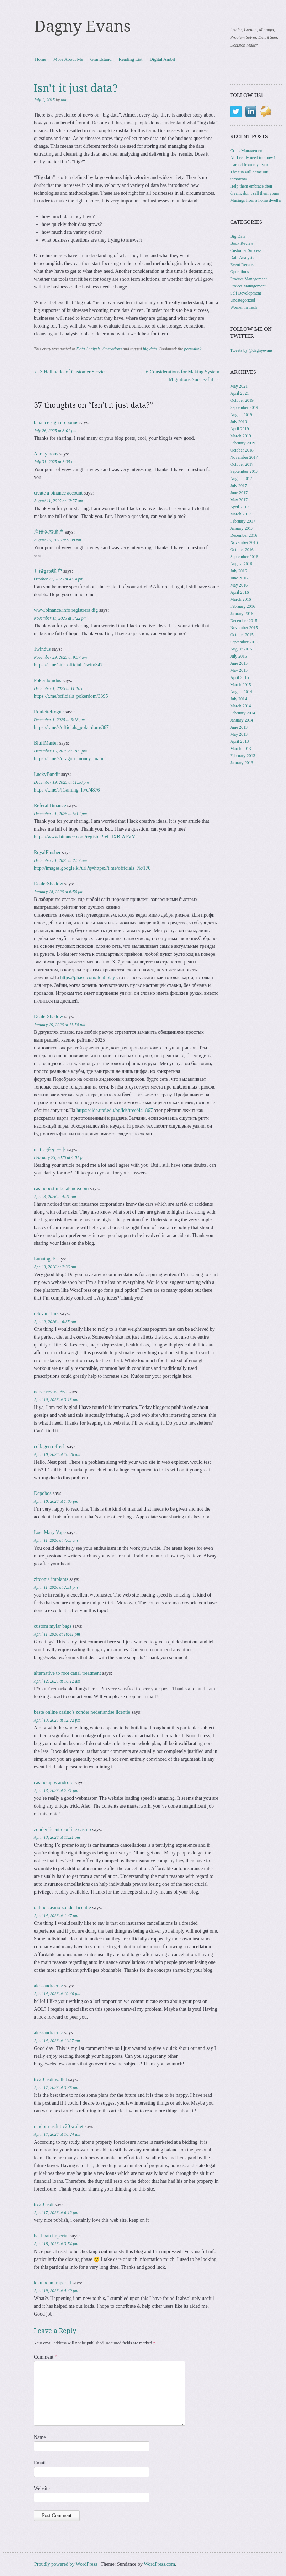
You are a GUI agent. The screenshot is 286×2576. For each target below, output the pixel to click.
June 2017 (239, 492)
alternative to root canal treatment (67, 1673)
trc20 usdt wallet (50, 2079)
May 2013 (239, 734)
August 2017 (241, 478)
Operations (112, 348)
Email (40, 2463)
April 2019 (239, 428)
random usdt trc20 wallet (59, 2126)
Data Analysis (88, 348)
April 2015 (239, 677)
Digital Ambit (162, 59)
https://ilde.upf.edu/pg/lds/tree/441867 (114, 1110)
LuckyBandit (47, 774)
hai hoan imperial (51, 2236)
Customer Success (245, 250)
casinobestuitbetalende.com (61, 1188)
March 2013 (240, 748)
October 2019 (242, 400)
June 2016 (239, 578)
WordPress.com (159, 2564)
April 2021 (239, 393)
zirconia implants (51, 1579)
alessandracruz (48, 1985)
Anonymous (46, 454)
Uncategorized (242, 300)
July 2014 (238, 698)
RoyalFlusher (47, 852)
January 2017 (241, 528)
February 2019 (242, 443)
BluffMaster (46, 743)
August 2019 (241, 414)
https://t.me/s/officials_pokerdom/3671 (72, 727)
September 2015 (244, 641)
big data (150, 348)
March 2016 (240, 599)
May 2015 (239, 670)
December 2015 (243, 620)
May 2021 (239, 386)
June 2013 (239, 727)
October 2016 (242, 549)
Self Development (245, 293)
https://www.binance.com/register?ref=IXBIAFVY (84, 836)
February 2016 (242, 606)
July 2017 (238, 485)
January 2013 (241, 762)
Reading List (131, 59)
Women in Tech (243, 307)
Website (42, 2488)
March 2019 (240, 435)
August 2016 (241, 563)
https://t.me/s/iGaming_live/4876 (67, 790)
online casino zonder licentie (62, 1907)
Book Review (242, 243)
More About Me (68, 59)
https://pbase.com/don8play (87, 977)
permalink (192, 348)
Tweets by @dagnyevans (251, 350)
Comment (45, 2357)
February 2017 (242, 521)
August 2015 (241, 649)
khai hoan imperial (52, 2282)
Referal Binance (50, 805)
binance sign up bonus (56, 422)
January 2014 (241, 720)
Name (40, 2437)
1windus (42, 649)
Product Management (248, 278)
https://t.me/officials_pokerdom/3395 (71, 696)
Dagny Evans (82, 26)
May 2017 (239, 499)
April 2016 (239, 592)
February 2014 (242, 713)
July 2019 (238, 421)
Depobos (43, 1493)
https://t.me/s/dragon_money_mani (69, 758)
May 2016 (239, 585)
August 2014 (241, 691)
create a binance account (58, 493)
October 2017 (242, 464)
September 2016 (244, 556)
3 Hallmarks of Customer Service (70, 371)
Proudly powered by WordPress (65, 2564)
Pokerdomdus (47, 680)
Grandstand (101, 59)
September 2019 (244, 407)
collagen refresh (50, 1446)
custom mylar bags (53, 1626)
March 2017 (240, 514)
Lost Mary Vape (50, 1532)
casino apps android (53, 1782)
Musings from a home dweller (256, 200)
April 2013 (239, 741)
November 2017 (244, 457)
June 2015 (239, 663)
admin (66, 99)
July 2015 (238, 656)
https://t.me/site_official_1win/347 (68, 665)
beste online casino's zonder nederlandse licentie (82, 1712)
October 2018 (242, 450)
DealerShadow (48, 883)
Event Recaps (242, 264)
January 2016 (241, 613)
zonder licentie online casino (62, 1829)
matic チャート (50, 1149)
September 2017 (244, 471)
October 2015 (242, 634)
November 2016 (244, 542)
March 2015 (240, 684)
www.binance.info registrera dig (66, 610)
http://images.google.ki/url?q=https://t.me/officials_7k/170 (92, 868)
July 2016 (238, 570)
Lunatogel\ (44, 1259)
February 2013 (242, 755)
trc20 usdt (44, 2204)
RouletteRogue (49, 711)
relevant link (46, 1313)
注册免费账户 (49, 532)
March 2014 (240, 705)
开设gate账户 (48, 571)
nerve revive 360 (50, 1391)
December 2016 (243, 535)
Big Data (237, 236)
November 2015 (244, 627)
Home (40, 59)
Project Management (248, 285)
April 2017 (239, 506)
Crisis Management (247, 150)
